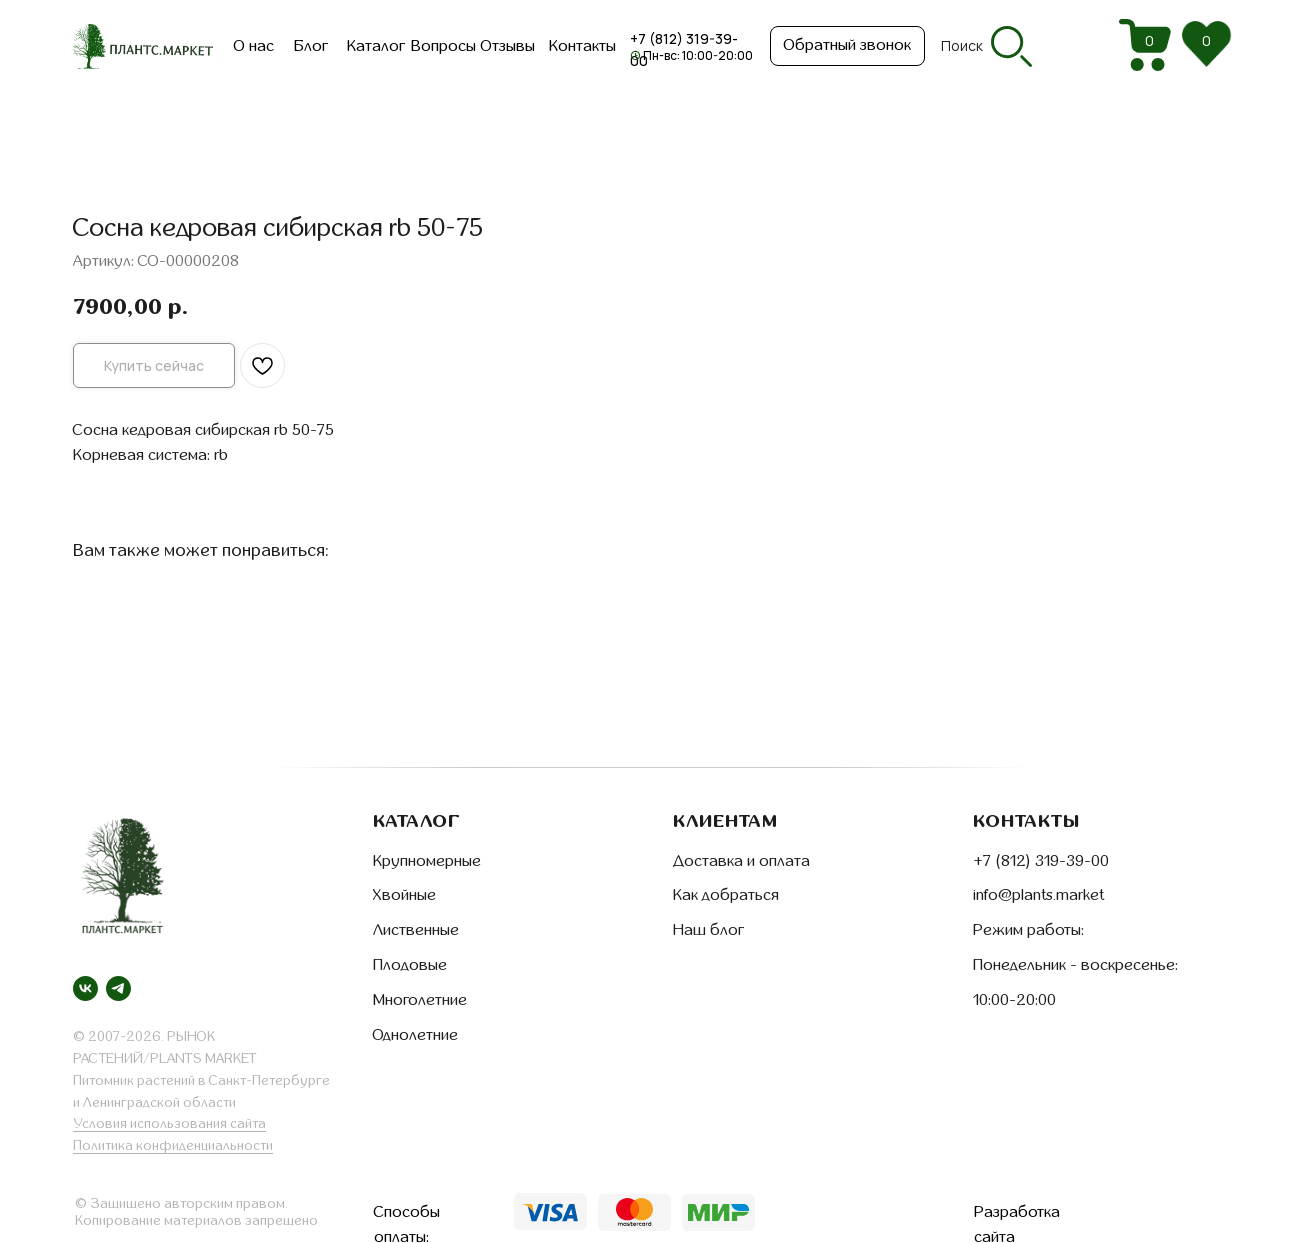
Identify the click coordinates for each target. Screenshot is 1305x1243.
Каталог (376, 46)
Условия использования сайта (169, 1123)
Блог (311, 46)
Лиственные (416, 930)
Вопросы (443, 46)
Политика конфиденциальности (173, 1145)
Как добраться (726, 895)
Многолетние (420, 1000)
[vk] (85, 988)
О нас (254, 46)
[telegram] (118, 988)
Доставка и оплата (741, 861)
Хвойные (404, 895)
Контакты (582, 46)
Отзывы (508, 46)
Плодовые (410, 965)
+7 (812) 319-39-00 (1041, 861)
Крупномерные (427, 861)
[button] (847, 46)
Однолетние (415, 1035)
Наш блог (708, 930)
